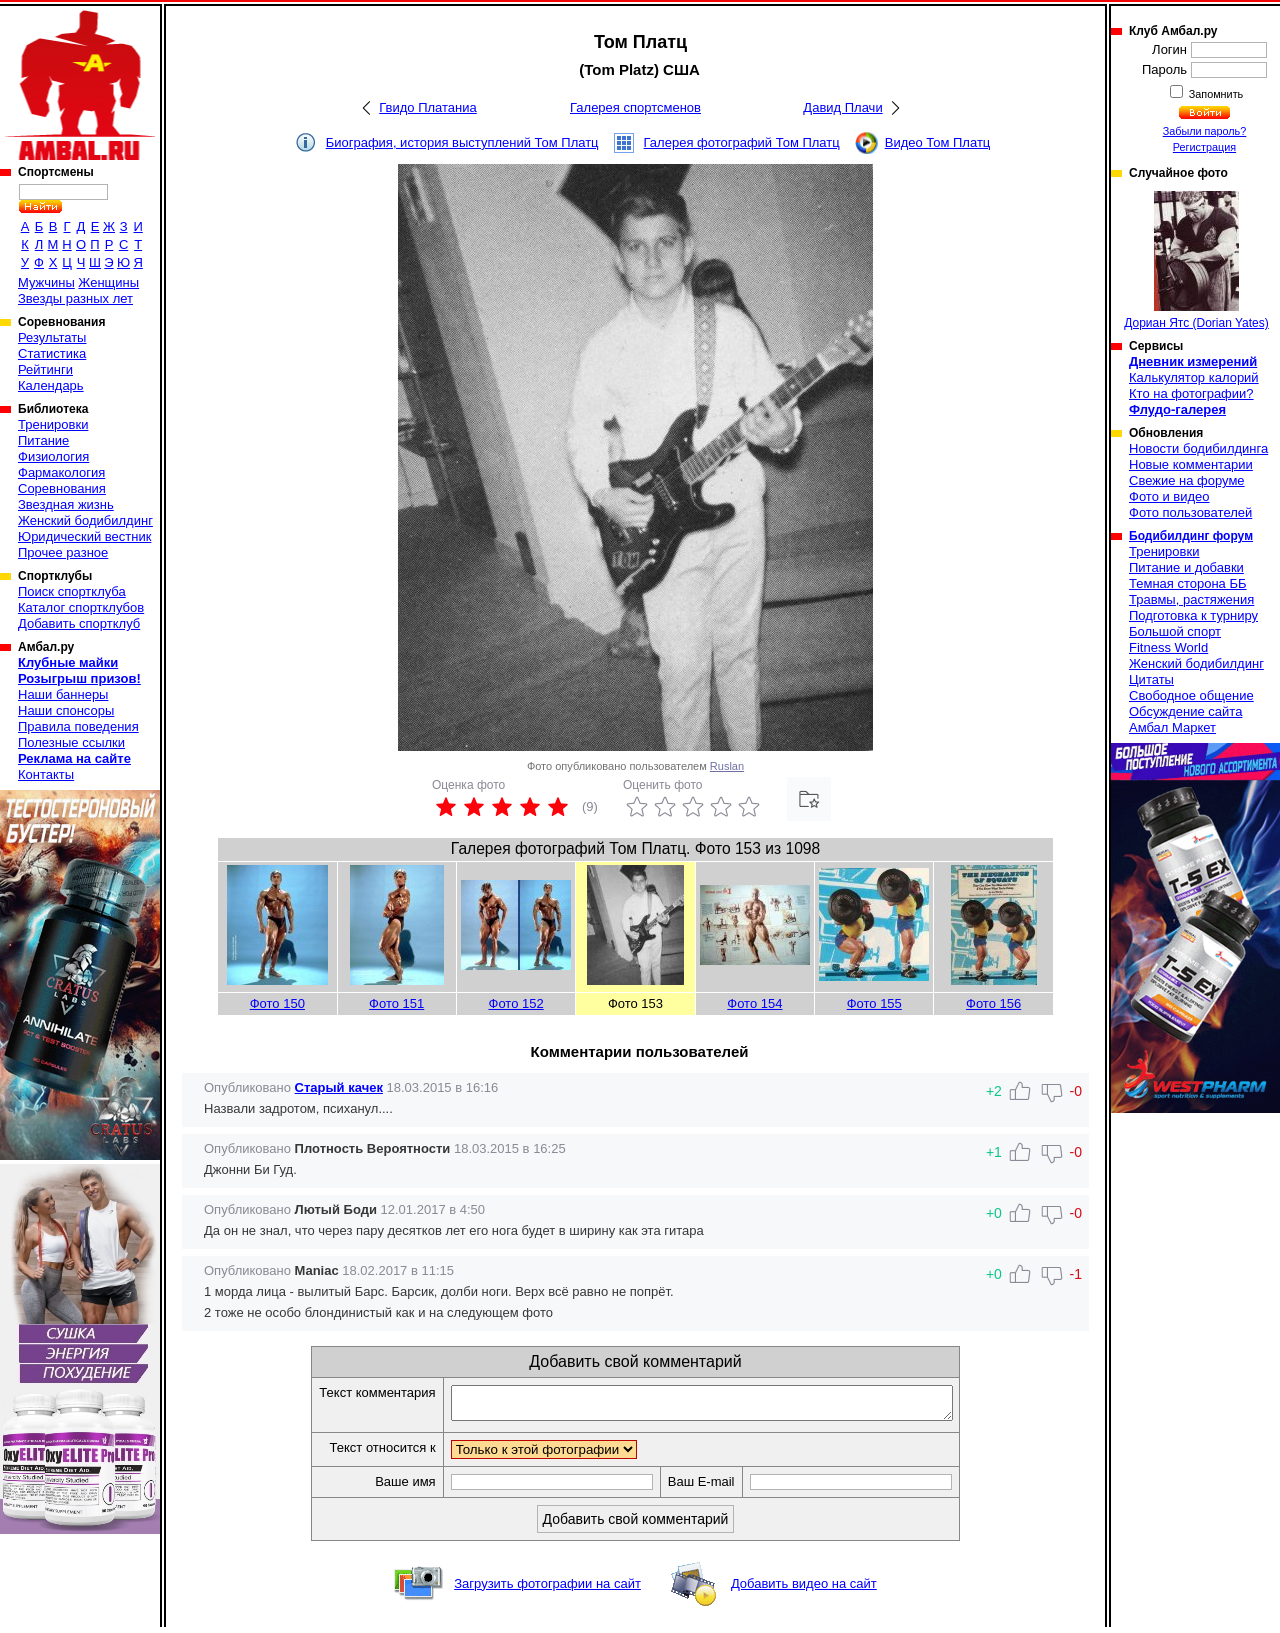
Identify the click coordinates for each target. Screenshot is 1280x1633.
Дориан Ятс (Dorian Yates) (1196, 260)
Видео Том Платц (938, 142)
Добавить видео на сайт (804, 1589)
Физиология (53, 456)
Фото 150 (277, 1003)
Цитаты (1151, 679)
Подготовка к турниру (1193, 615)
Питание (43, 440)
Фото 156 (993, 1003)
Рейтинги (45, 369)
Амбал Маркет (1172, 727)
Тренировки (53, 424)
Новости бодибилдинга (1198, 448)
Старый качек (339, 1087)
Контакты (46, 774)
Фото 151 (396, 1003)
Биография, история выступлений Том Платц (462, 142)
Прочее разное (63, 552)
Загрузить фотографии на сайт (547, 1589)
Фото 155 (874, 1003)
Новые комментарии (1191, 464)
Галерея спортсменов (635, 107)
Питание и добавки (1186, 567)
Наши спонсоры (66, 710)
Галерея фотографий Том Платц (742, 142)
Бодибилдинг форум (1191, 536)
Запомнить (1215, 94)
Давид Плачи (842, 107)
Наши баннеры (63, 694)
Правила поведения (78, 726)
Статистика (52, 353)
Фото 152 (516, 1003)
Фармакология (61, 472)
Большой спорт (1175, 631)
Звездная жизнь (66, 504)
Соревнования (62, 488)
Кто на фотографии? (1191, 393)
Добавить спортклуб (79, 623)
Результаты (52, 337)
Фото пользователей (1190, 512)
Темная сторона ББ (1188, 583)
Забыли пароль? (1205, 131)
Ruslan (727, 766)
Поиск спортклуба (72, 591)
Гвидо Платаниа (428, 107)
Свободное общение (1191, 695)
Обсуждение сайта (1185, 711)
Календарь (51, 385)
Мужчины (46, 282)
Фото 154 (754, 1003)
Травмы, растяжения (1191, 599)
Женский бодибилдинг (85, 520)
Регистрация (1204, 147)
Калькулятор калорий (1194, 377)
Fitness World (1168, 647)
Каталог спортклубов (81, 607)
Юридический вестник (84, 536)
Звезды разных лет (75, 298)
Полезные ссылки (71, 742)
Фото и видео (1169, 496)
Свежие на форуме (1187, 480)
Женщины (108, 282)
